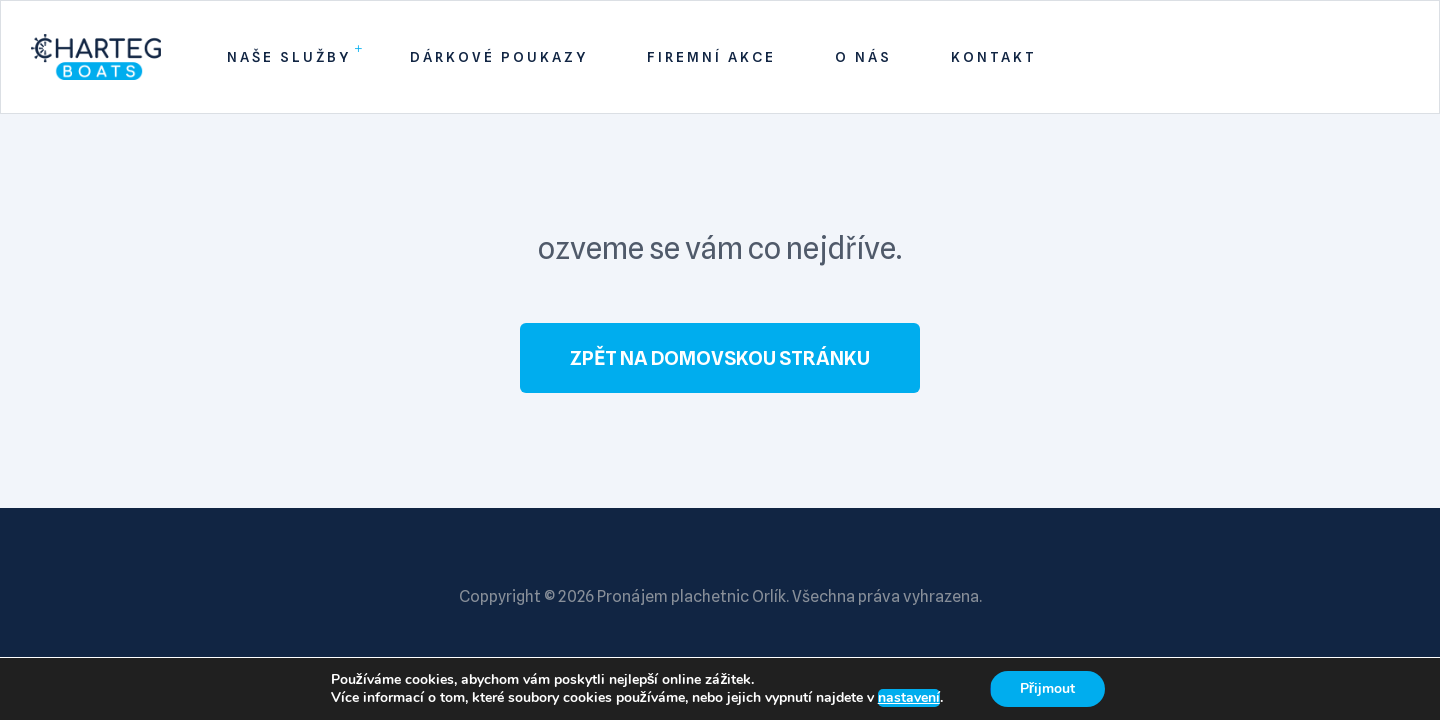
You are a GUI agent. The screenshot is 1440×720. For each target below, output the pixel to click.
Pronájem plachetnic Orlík (691, 596)
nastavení (909, 698)
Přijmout (1047, 688)
